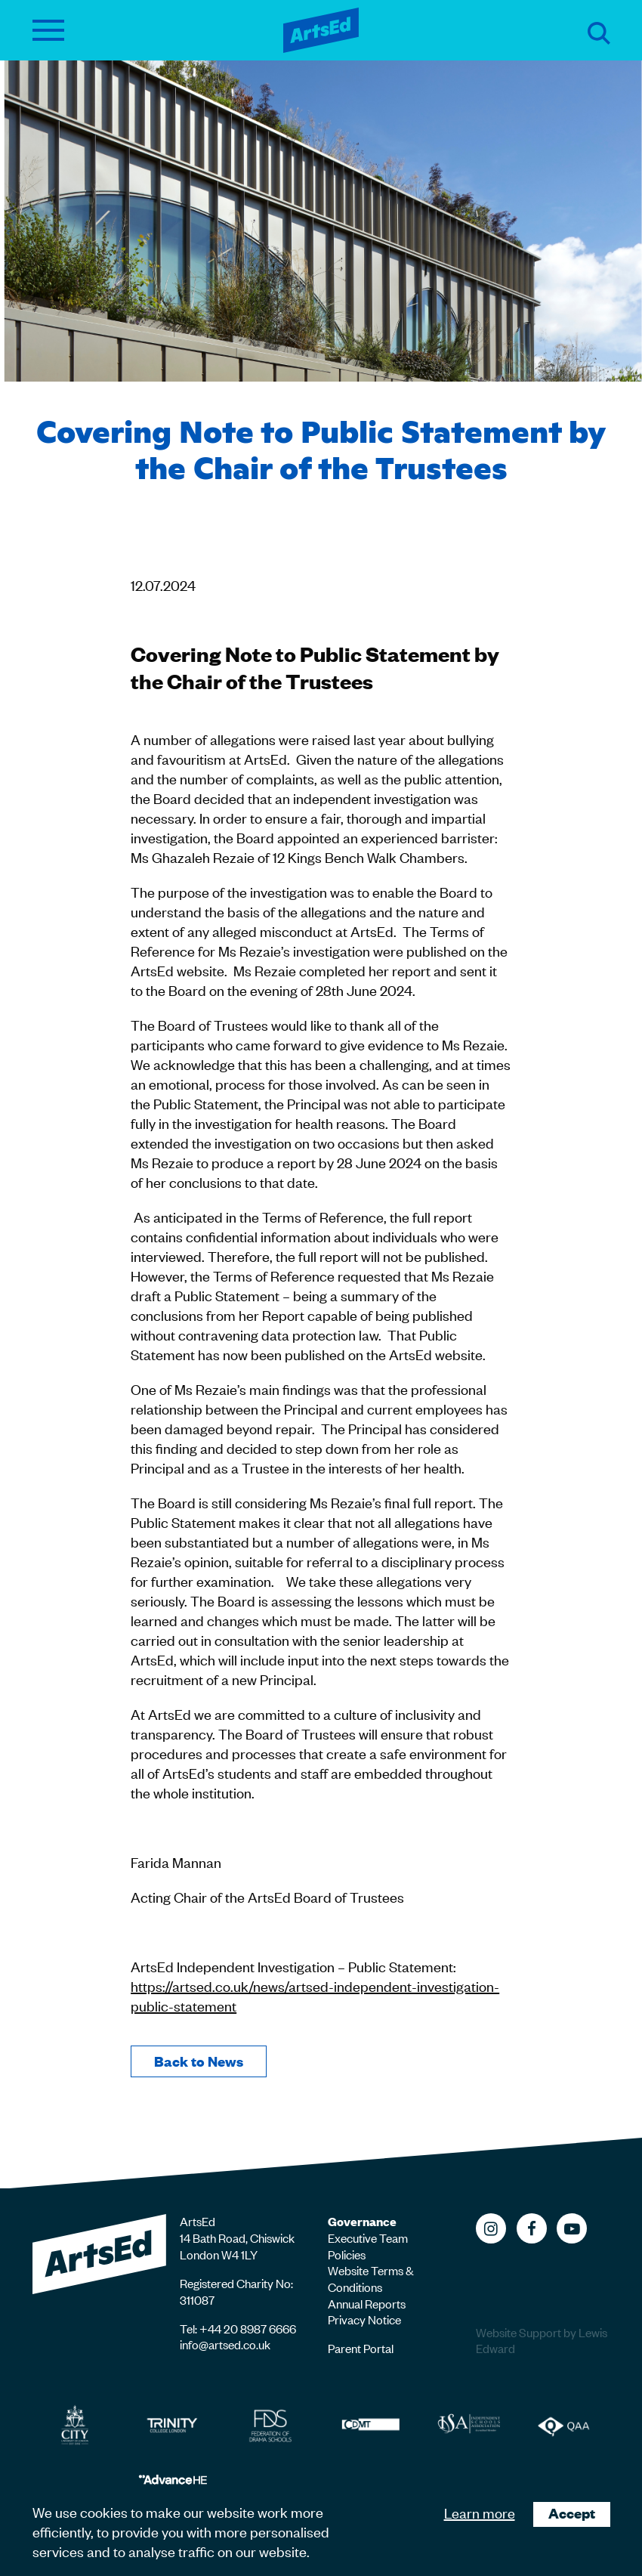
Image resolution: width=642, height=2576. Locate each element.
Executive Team (368, 2237)
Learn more (479, 2512)
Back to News (198, 2061)
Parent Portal (361, 2347)
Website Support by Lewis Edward (541, 2340)
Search (599, 33)
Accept (571, 2512)
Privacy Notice (364, 2319)
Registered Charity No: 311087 (236, 2291)
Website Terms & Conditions (371, 2278)
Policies (347, 2254)
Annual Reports (367, 2303)
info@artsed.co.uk (225, 2344)
